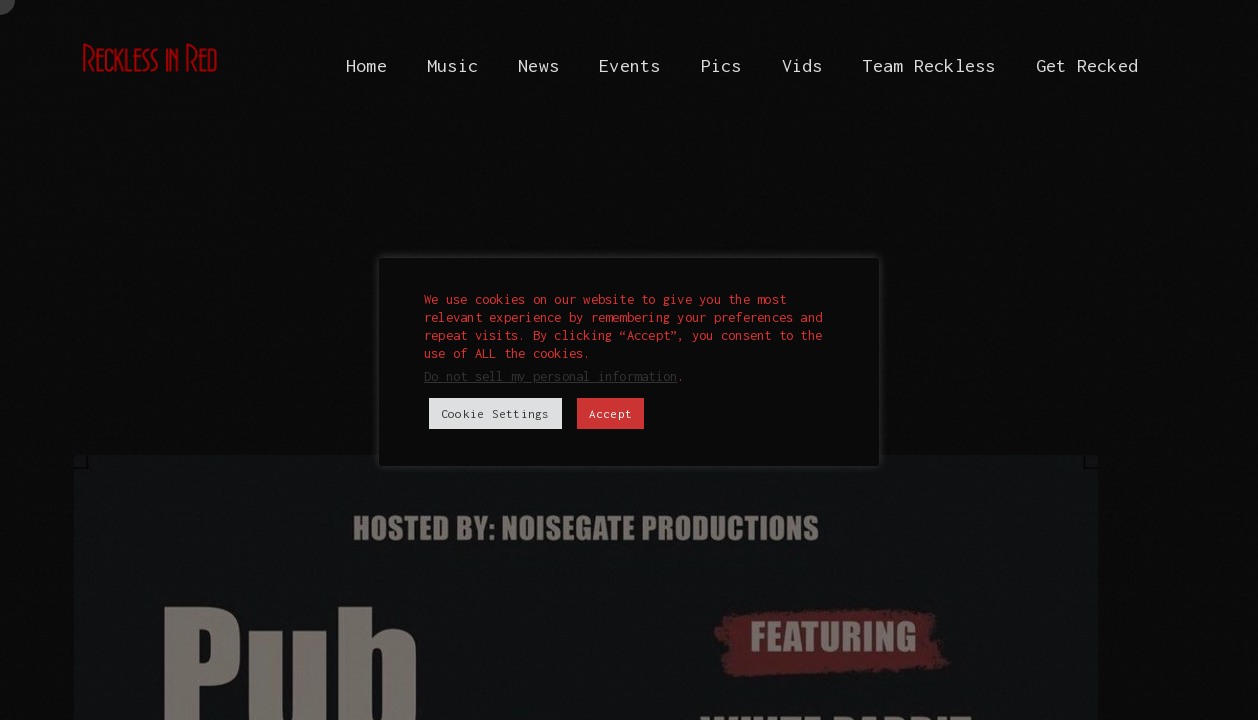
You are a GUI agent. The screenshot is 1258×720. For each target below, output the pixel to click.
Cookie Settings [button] (495, 413)
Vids (802, 65)
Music (452, 65)
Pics (721, 65)
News (538, 65)
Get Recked (1087, 65)
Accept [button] (610, 413)
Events (629, 65)
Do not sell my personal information (550, 376)
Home (366, 65)
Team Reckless (928, 65)
